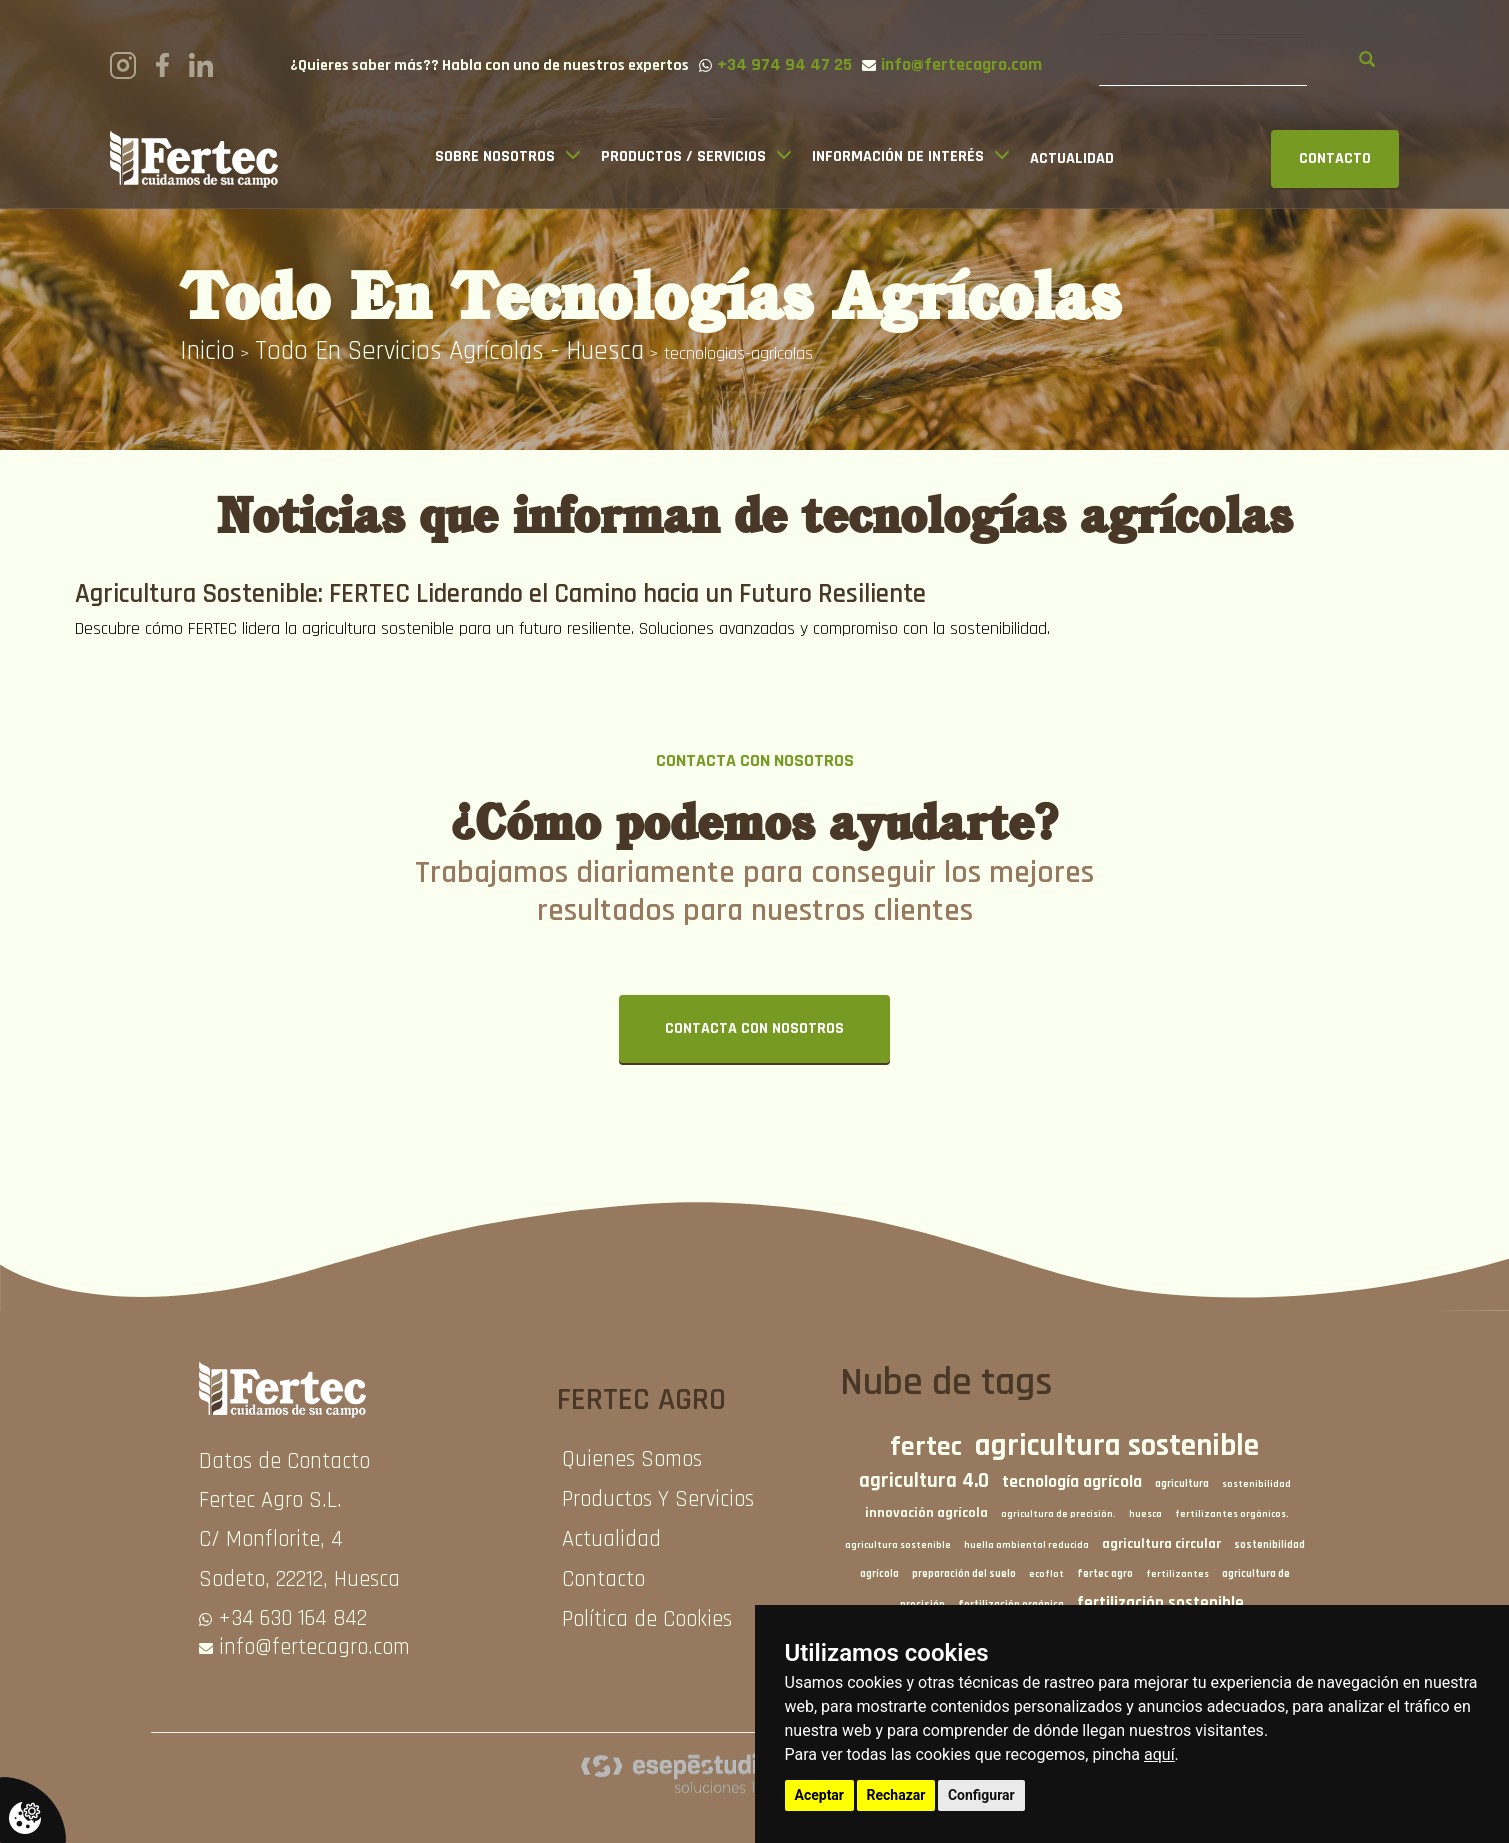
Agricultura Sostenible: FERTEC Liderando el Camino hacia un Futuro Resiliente (500, 594)
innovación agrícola (926, 1513)
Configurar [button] (981, 1795)
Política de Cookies (647, 1619)
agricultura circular (1161, 1544)
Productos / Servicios (683, 156)
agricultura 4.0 (924, 1481)
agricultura (1182, 1484)
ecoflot (1046, 1574)
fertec (926, 1447)
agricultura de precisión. (1058, 1514)
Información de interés (898, 156)
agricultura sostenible (1117, 1446)
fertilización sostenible (1160, 1603)
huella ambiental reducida (1026, 1545)
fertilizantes (1177, 1574)
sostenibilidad (1256, 1484)
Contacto (603, 1579)
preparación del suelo (964, 1574)
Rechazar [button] (896, 1795)
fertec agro (1105, 1574)
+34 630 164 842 (292, 1618)
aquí (1159, 1754)
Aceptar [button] (820, 1795)
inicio (207, 351)
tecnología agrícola (1072, 1482)
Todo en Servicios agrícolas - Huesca (449, 351)
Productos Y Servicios (658, 1499)
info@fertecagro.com (314, 1647)
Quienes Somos (632, 1459)
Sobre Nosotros (495, 156)
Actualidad (1072, 158)
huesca (1145, 1514)
